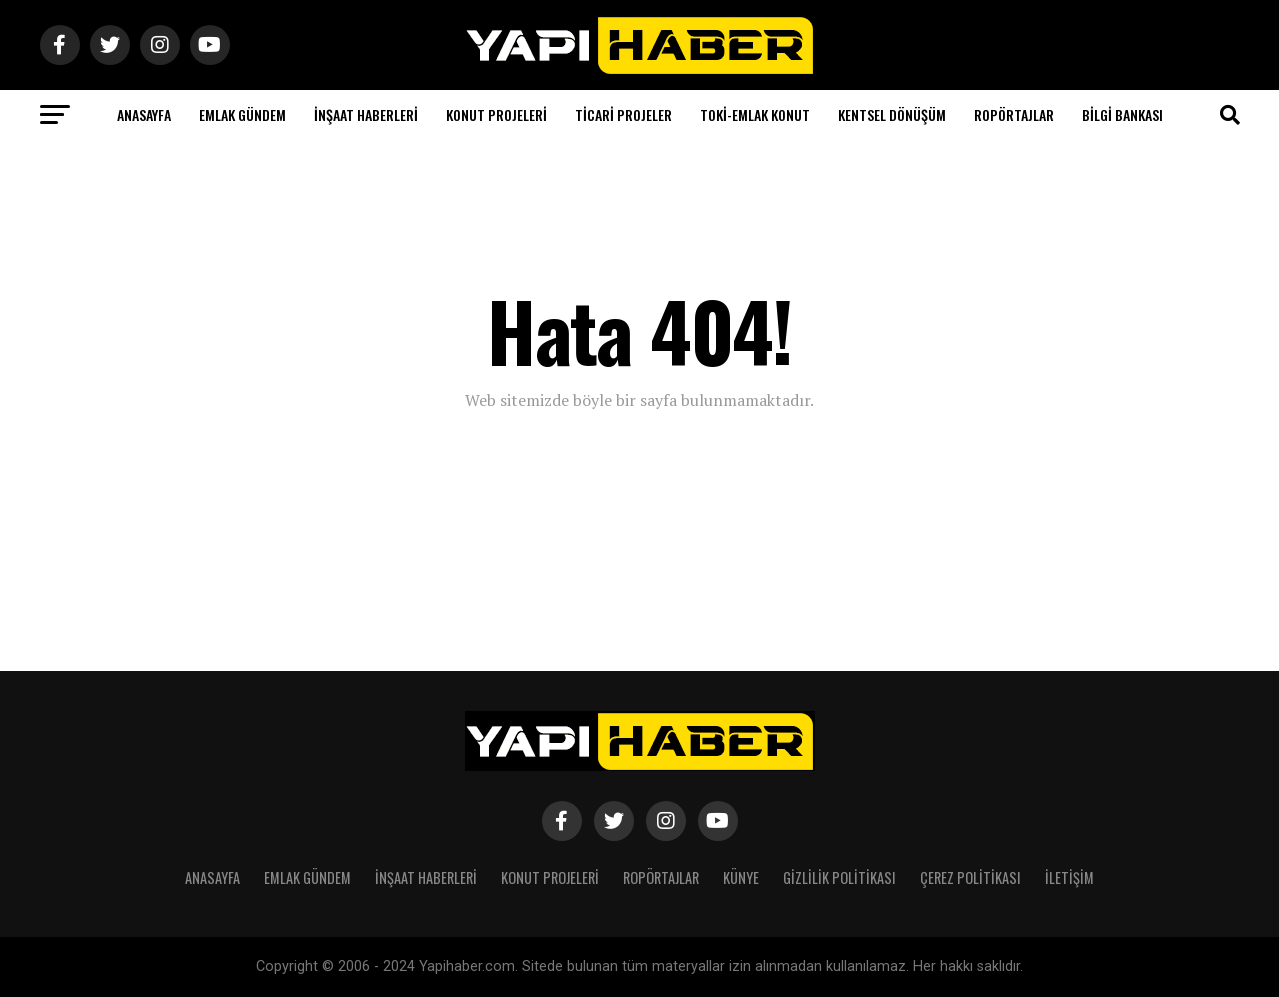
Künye (741, 877)
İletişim (1069, 877)
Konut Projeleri (496, 114)
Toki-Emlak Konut (755, 114)
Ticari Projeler (623, 114)
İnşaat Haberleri (366, 114)
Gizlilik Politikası (839, 877)
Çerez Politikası (970, 877)
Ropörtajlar (1014, 114)
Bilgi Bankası (1122, 114)
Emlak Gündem (242, 114)
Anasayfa (144, 114)
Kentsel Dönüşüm (892, 114)
